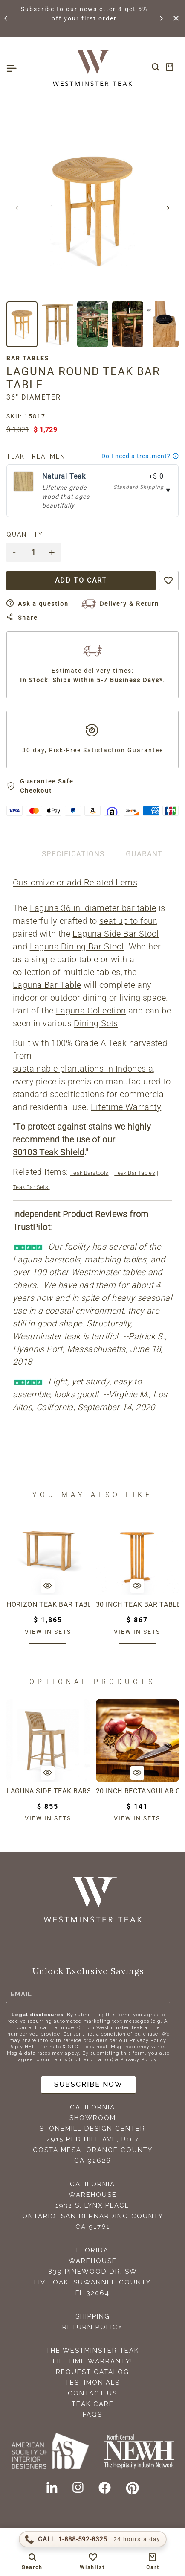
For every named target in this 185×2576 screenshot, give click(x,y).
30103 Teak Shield (48, 1152)
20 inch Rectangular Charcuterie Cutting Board (137, 1791)
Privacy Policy (138, 2059)
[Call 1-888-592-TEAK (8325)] (93, 2539)
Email (21, 1994)
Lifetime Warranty (126, 1107)
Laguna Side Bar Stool (115, 934)
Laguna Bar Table (47, 985)
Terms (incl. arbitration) (82, 2059)
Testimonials (92, 2382)
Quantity (24, 534)
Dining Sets (96, 1023)
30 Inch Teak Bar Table (137, 1605)
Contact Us (92, 2393)
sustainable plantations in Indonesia (83, 1068)
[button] (6, 18)
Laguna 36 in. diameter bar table (93, 908)
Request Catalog (92, 2372)
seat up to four (127, 921)
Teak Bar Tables (134, 1173)
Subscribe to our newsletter (75, 9)
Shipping (92, 2316)
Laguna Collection (91, 1010)
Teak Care (93, 2404)
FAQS (92, 2414)
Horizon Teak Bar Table (48, 1605)
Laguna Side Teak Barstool (48, 1791)
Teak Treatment (38, 456)
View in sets (48, 1631)
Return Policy (92, 2327)
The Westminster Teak (92, 2350)
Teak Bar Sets (31, 1187)
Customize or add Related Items (75, 882)
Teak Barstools (89, 1173)
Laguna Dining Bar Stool (77, 946)
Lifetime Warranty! (93, 2361)
